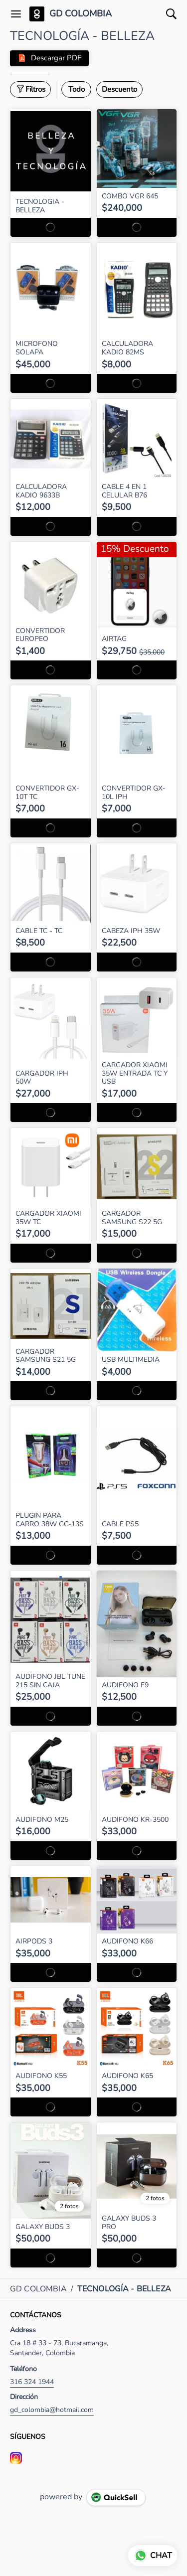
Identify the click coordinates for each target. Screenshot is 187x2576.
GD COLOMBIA (80, 14)
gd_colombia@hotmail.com (52, 2410)
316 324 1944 (32, 2382)
